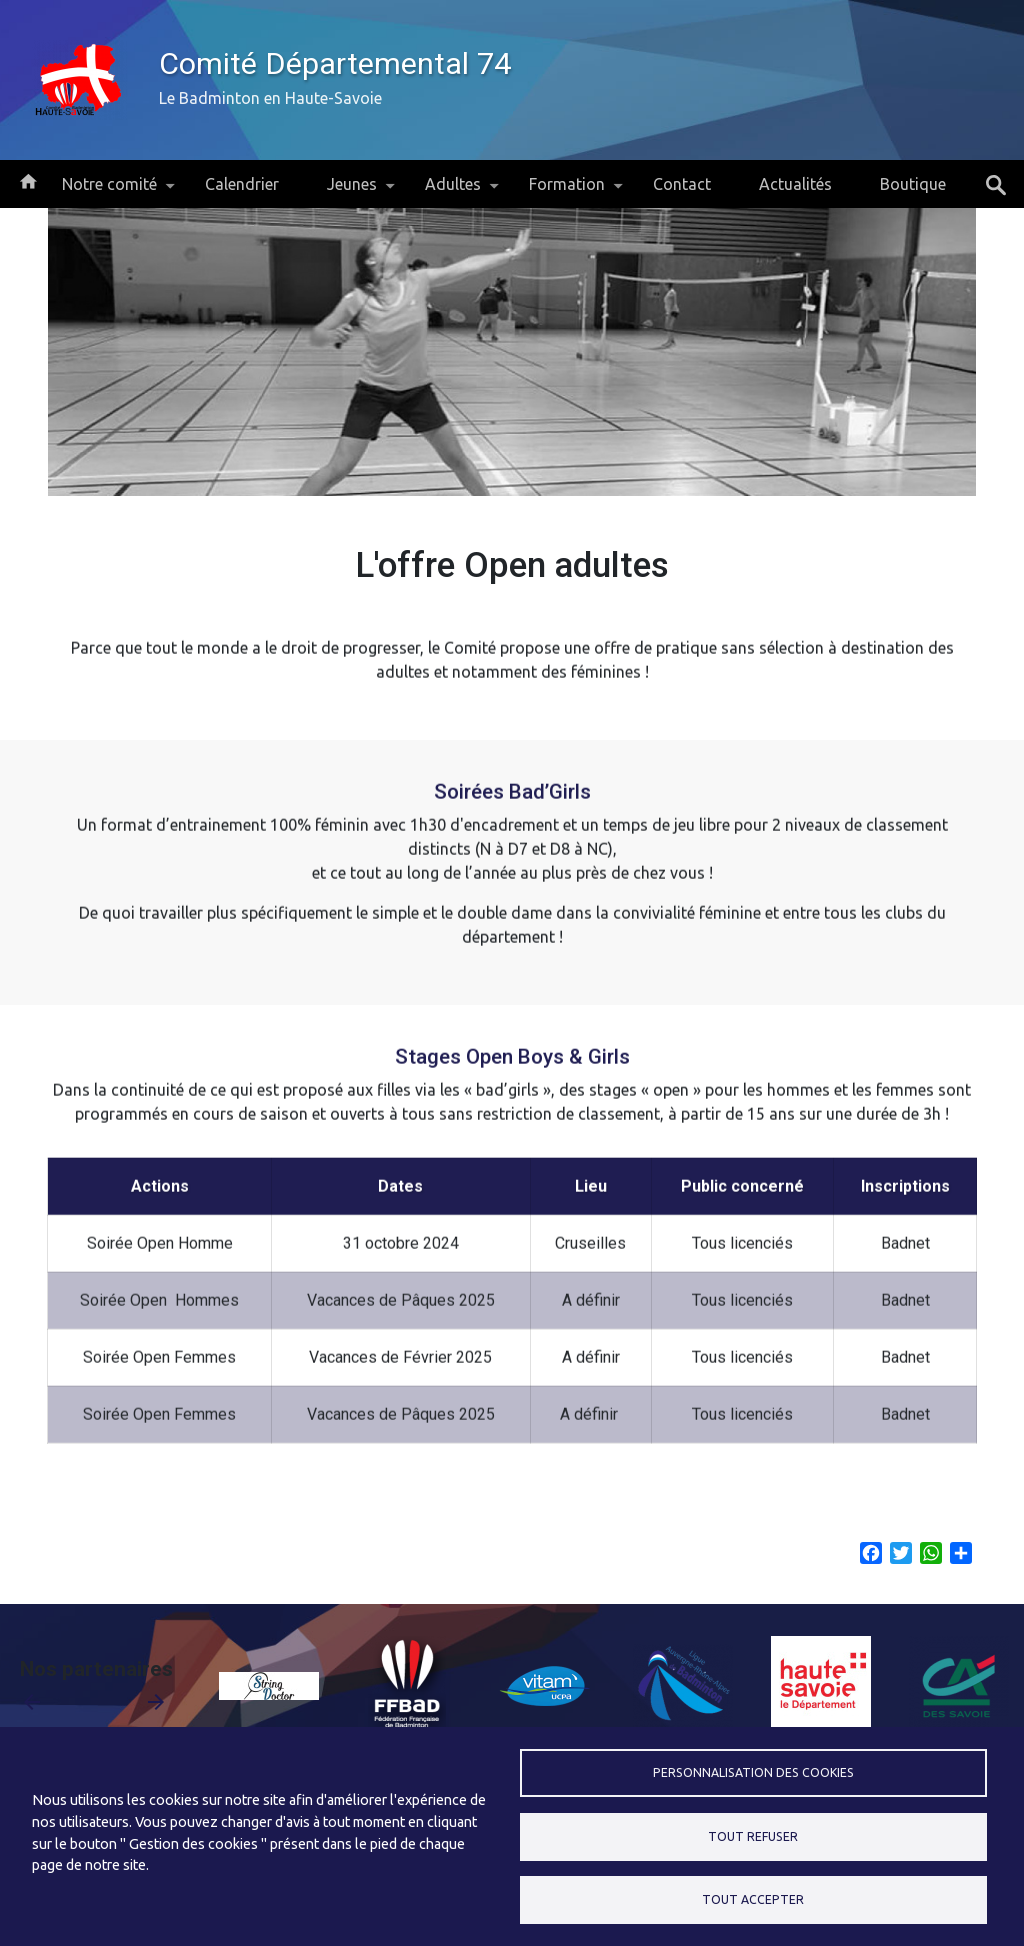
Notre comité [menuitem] (109, 191)
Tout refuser (753, 1836)
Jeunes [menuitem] (352, 191)
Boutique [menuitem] (913, 184)
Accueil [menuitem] (28, 180)
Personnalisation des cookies (753, 1772)
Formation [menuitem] (567, 191)
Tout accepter (753, 1899)
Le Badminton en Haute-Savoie (270, 98)
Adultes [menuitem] (453, 191)
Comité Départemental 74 (335, 63)
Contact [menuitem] (682, 184)
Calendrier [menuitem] (242, 184)
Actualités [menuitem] (795, 184)
